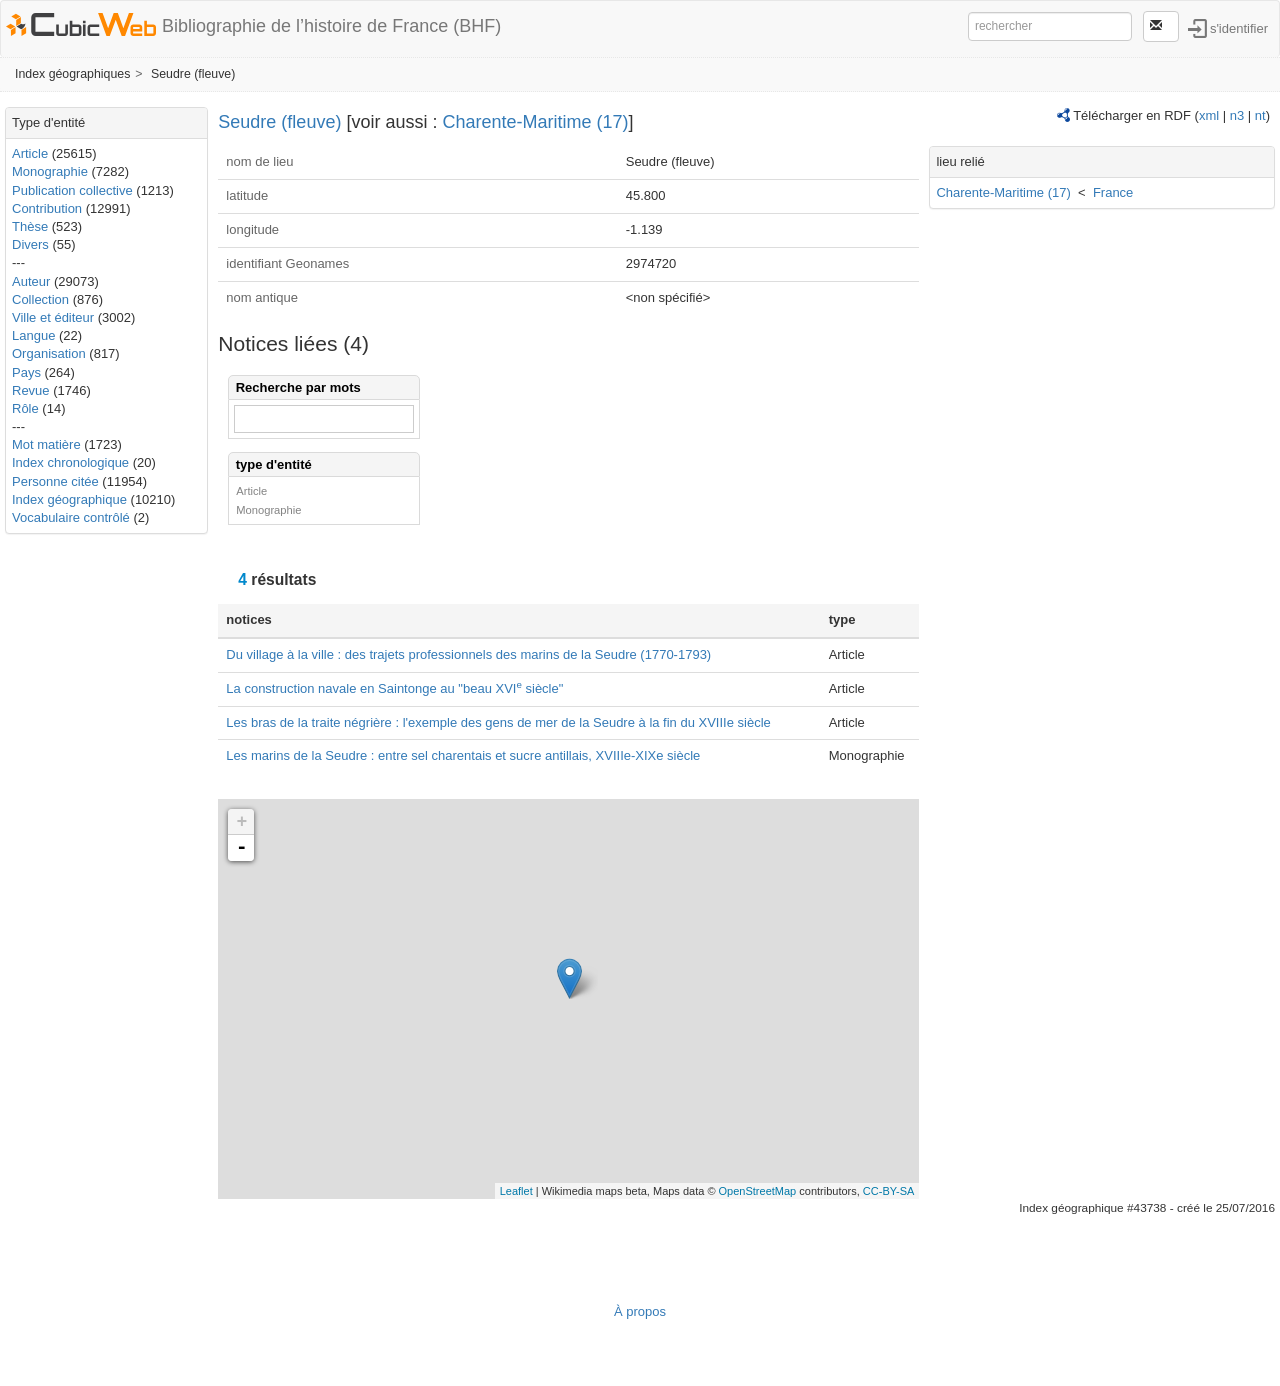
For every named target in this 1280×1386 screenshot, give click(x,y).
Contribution (47, 208)
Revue (31, 390)
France (1113, 192)
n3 (1237, 115)
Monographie (50, 171)
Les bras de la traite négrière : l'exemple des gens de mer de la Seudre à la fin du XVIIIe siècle (498, 722)
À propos (640, 1311)
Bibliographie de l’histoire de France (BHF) (331, 26)
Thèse (30, 226)
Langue (33, 335)
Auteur (31, 281)
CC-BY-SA (889, 1191)
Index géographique (69, 499)
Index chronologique (70, 462)
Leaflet (516, 1191)
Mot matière (46, 444)
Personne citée (55, 481)
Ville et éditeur (55, 317)
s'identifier (1239, 27)
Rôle (25, 408)
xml (1209, 115)
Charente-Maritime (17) (535, 122)
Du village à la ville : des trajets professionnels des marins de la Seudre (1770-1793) (468, 654)
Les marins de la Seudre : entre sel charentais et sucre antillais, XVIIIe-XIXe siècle (463, 755)
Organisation (49, 353)
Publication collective (72, 190)
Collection (40, 299)
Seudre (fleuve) (193, 74)
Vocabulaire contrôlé (71, 517)
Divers (30, 244)
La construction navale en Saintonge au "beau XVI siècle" (394, 688)
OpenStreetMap (758, 1191)
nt (1260, 115)
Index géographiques (72, 74)
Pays (26, 372)
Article (30, 153)
